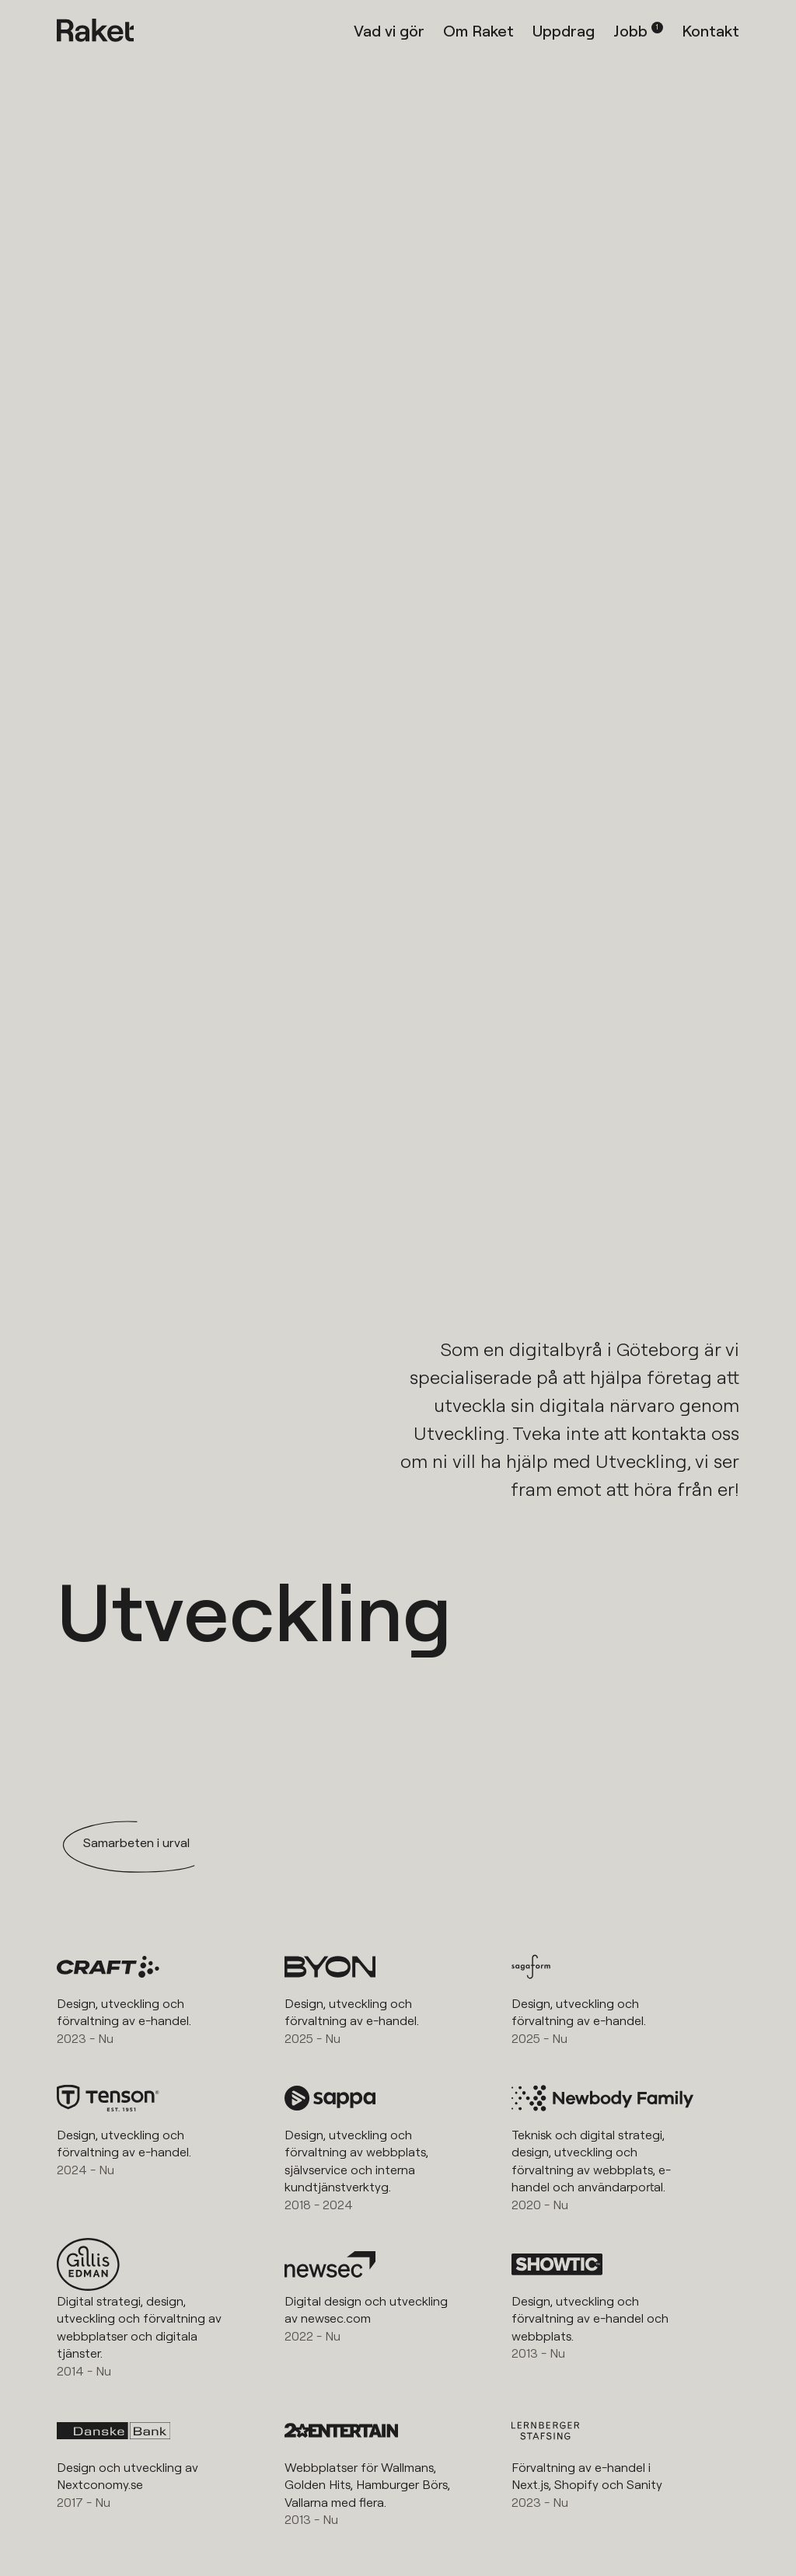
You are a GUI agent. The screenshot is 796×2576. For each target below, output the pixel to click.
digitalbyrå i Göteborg (604, 1349)
